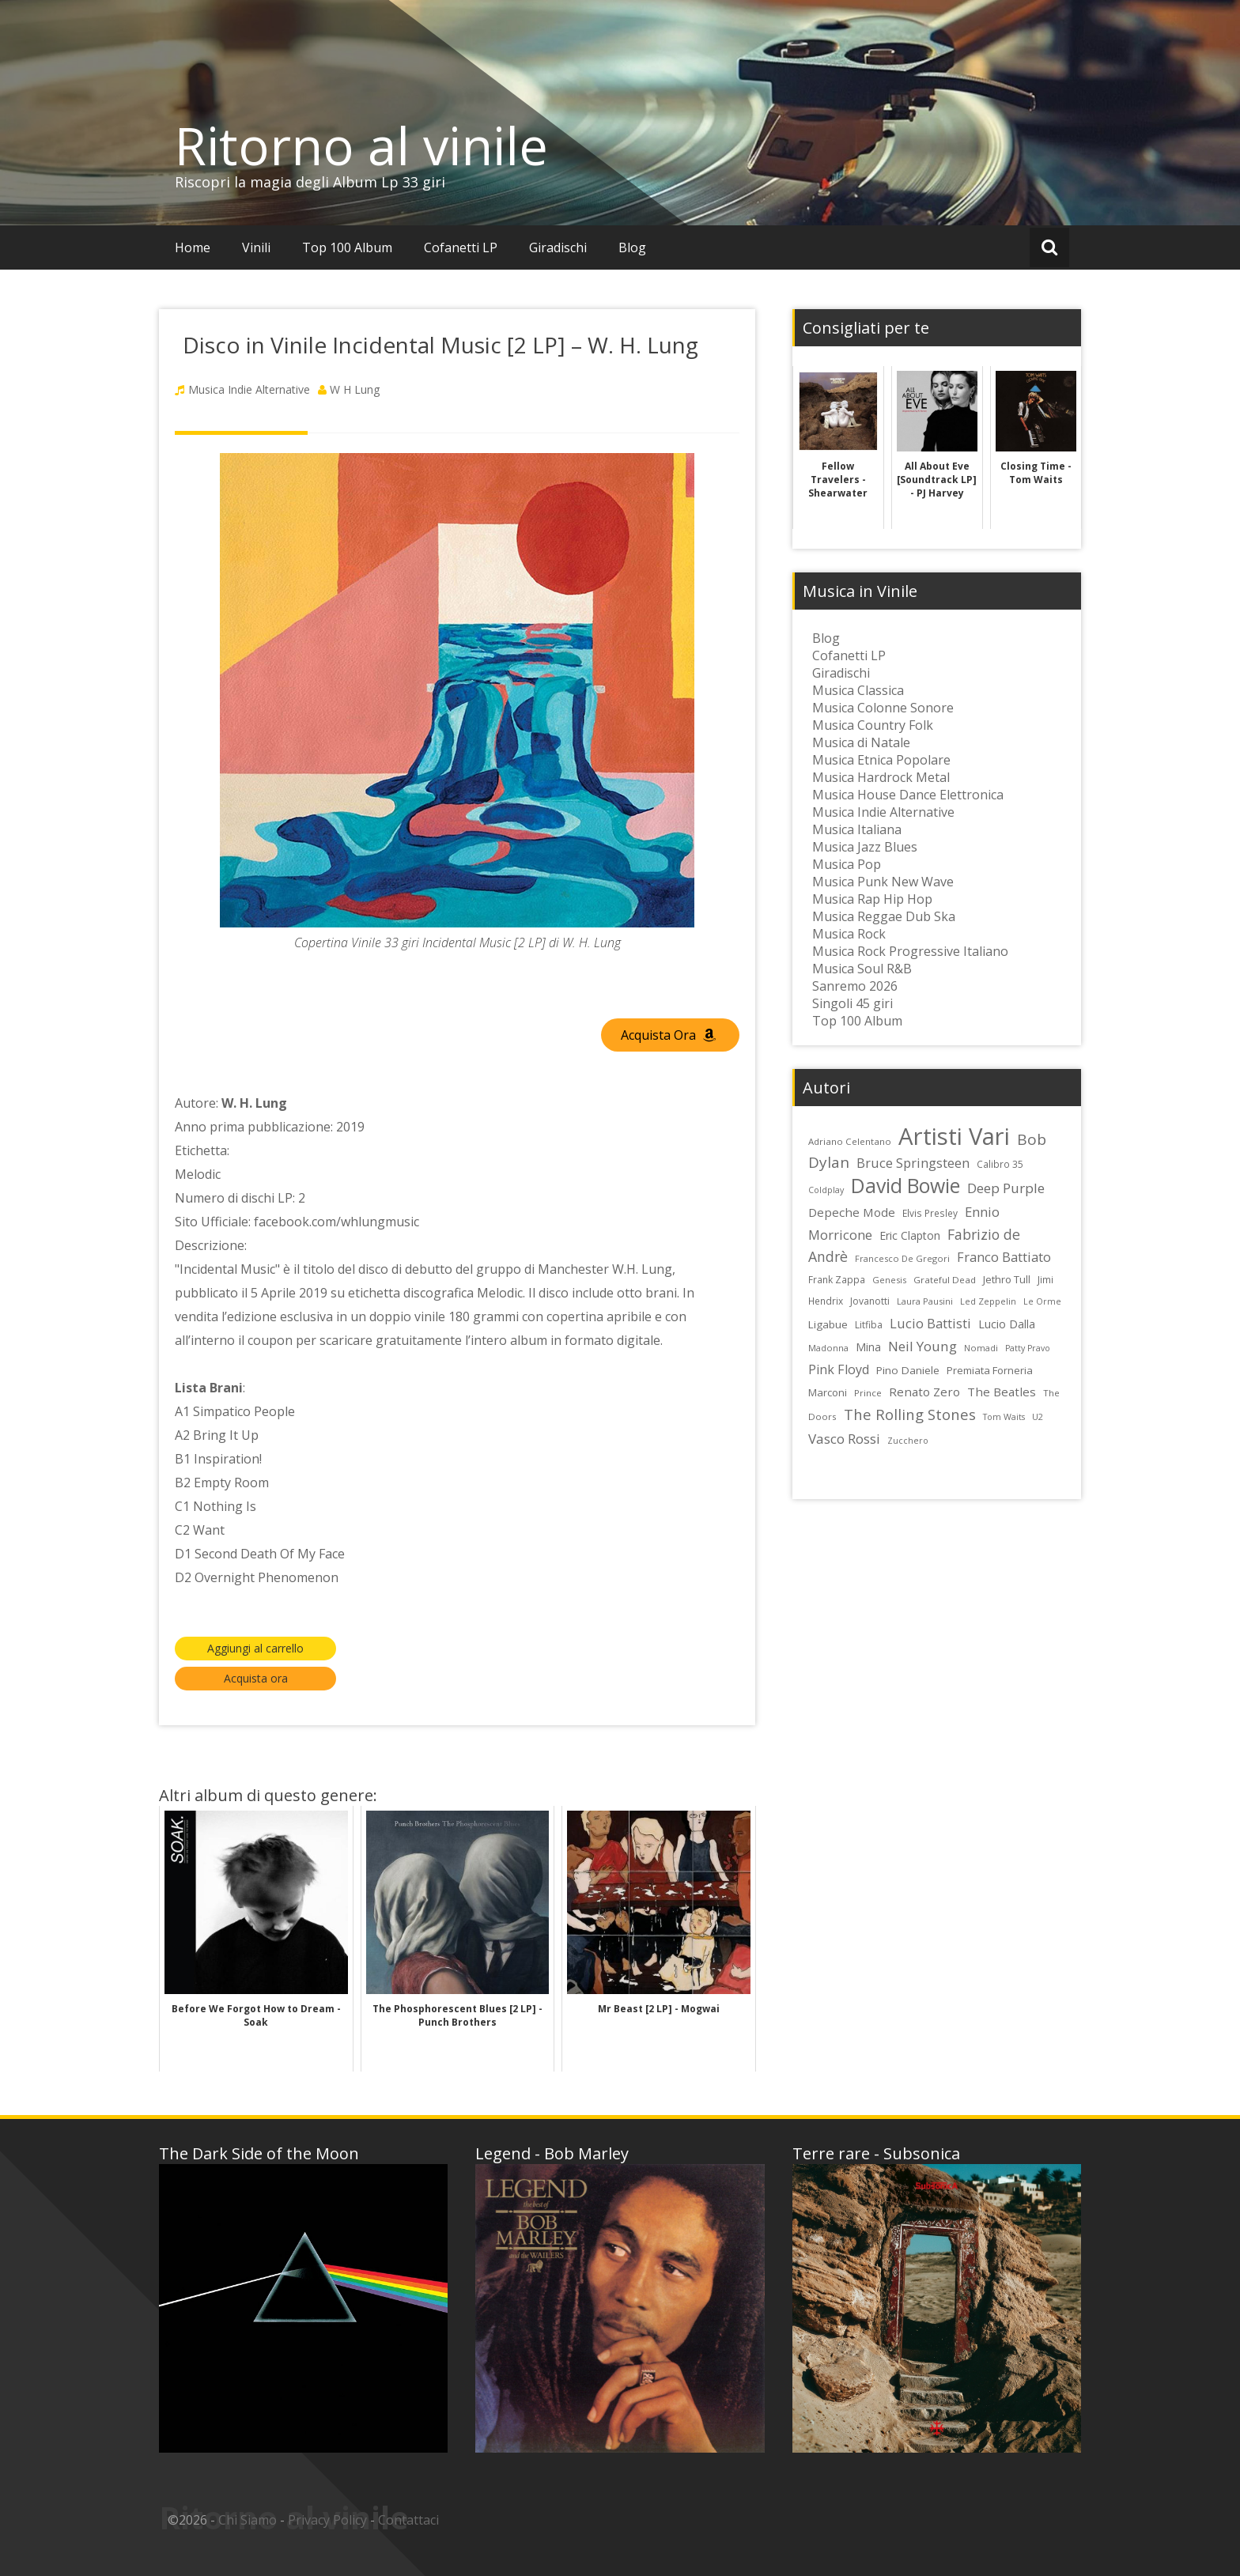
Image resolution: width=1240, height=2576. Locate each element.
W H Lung (355, 389)
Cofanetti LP (460, 247)
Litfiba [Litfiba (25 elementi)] (869, 1324)
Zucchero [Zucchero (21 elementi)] (907, 1440)
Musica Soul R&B (862, 968)
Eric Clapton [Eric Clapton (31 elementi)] (909, 1235)
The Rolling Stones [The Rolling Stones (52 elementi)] (910, 1414)
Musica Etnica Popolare (881, 760)
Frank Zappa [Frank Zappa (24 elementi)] (836, 1279)
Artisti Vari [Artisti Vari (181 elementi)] (954, 1136)
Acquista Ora (668, 1035)
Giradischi (558, 247)
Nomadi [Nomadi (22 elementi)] (981, 1348)
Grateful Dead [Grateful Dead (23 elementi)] (944, 1280)
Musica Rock (849, 933)
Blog (632, 247)
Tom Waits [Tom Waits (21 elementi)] (1004, 1416)
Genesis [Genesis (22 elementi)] (889, 1280)
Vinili (256, 247)
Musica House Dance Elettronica (908, 794)
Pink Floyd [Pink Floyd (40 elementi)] (838, 1369)
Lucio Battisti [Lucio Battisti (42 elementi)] (930, 1323)
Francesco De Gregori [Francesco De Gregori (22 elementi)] (902, 1258)
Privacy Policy (327, 2520)
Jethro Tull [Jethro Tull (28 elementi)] (1006, 1279)
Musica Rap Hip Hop (872, 899)
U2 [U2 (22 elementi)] (1037, 1416)
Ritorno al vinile (361, 145)
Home (192, 247)
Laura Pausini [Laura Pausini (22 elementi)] (925, 1301)
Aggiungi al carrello (255, 1648)
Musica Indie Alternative (249, 389)
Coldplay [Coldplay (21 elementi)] (826, 1189)
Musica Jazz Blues (864, 847)
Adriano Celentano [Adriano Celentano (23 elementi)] (849, 1141)
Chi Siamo (247, 2520)
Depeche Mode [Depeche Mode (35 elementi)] (851, 1212)
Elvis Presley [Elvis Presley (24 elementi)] (930, 1213)
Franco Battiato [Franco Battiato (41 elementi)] (1004, 1257)
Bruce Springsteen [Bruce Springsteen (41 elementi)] (913, 1163)
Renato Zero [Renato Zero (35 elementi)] (924, 1391)
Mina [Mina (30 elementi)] (868, 1346)
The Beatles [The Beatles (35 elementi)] (1001, 1391)
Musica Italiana (857, 829)
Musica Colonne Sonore (883, 707)
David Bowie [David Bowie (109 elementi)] (905, 1185)
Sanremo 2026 (855, 986)
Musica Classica (858, 690)
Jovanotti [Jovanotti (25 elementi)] (870, 1301)
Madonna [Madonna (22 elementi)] (828, 1348)
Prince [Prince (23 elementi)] (868, 1393)
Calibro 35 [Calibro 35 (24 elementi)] (1000, 1164)
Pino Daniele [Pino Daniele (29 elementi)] (907, 1370)
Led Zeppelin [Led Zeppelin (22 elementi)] (988, 1301)
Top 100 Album (347, 247)
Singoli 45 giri (852, 1003)
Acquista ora (256, 1678)
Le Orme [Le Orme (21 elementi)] (1042, 1301)
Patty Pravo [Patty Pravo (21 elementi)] (1027, 1348)
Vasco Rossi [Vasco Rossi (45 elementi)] (844, 1439)
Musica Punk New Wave (883, 881)
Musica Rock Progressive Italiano (910, 951)
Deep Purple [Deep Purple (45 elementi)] (1006, 1188)
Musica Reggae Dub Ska (883, 916)
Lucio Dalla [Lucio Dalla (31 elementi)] (1006, 1323)
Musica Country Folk (872, 725)
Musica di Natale (861, 742)
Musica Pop (846, 864)
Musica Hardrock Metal (881, 777)
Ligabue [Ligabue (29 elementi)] (828, 1324)
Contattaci (408, 2520)
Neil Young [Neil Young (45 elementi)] (922, 1346)
